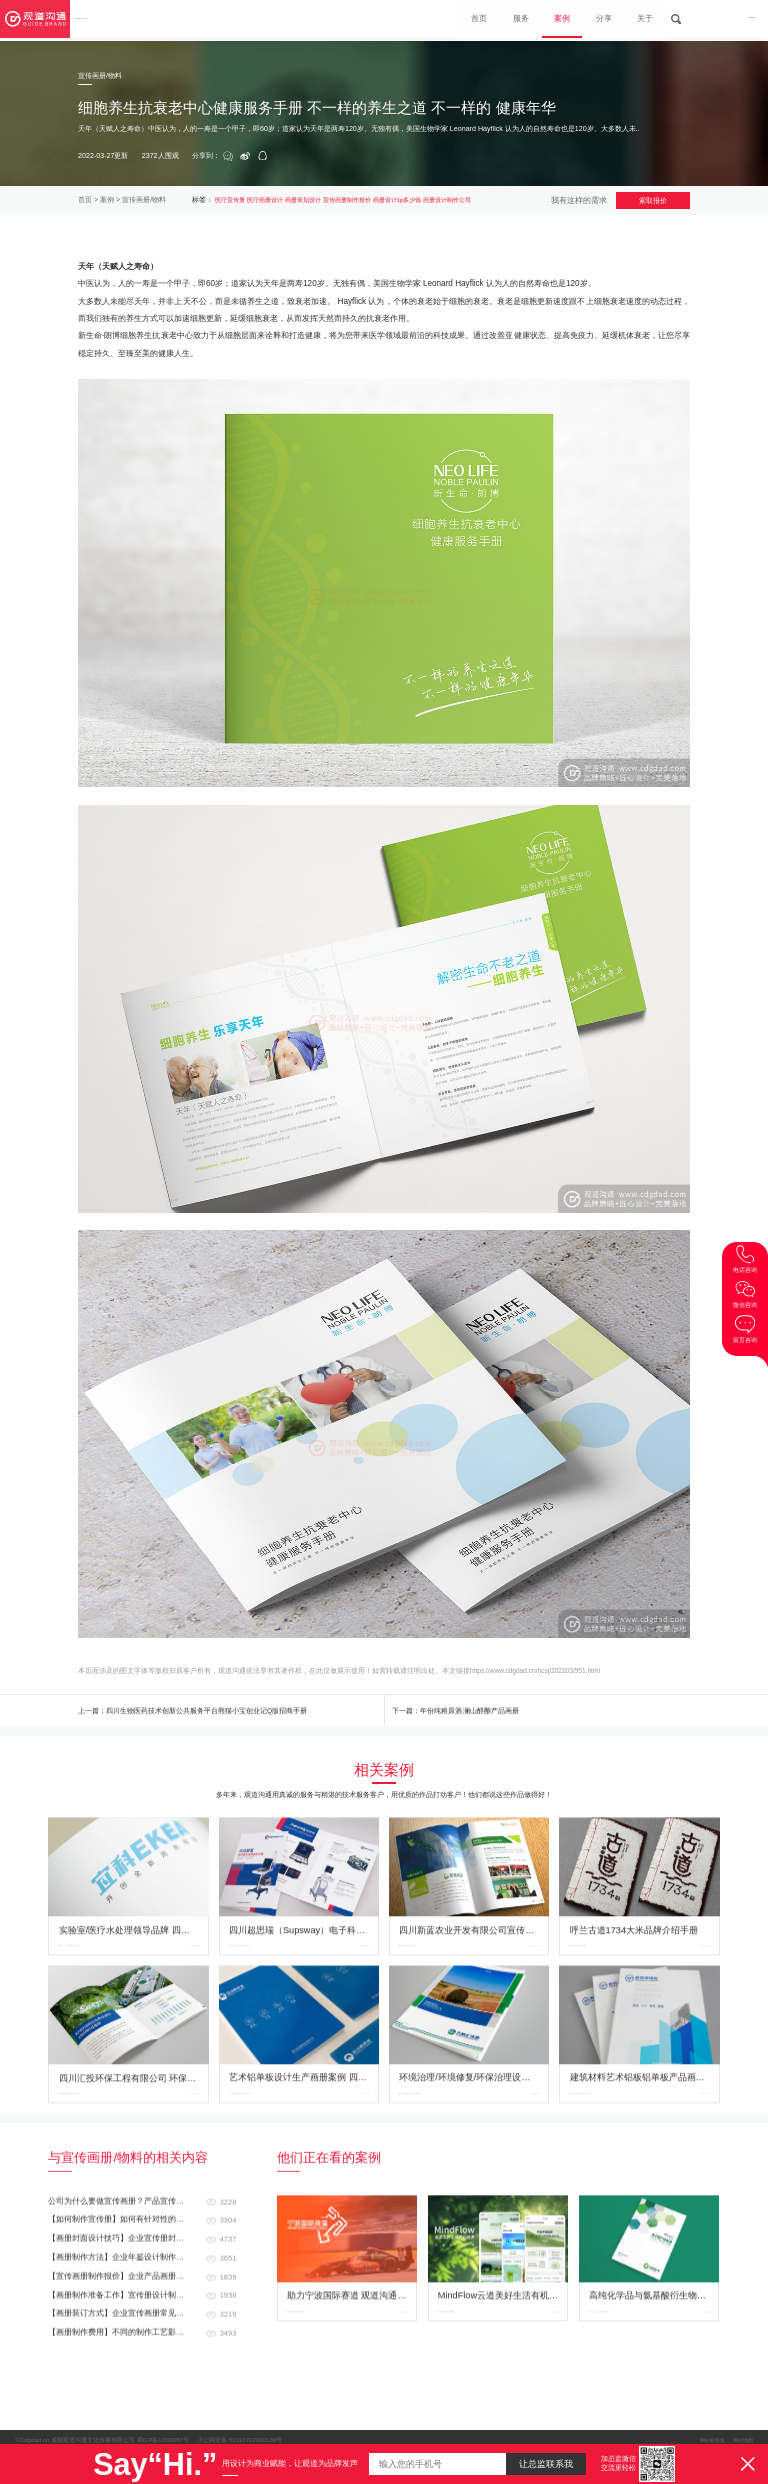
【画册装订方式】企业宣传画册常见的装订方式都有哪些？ (142, 2363)
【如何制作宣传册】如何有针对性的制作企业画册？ (140, 2261)
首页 (452, 20)
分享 (589, 20)
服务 (498, 20)
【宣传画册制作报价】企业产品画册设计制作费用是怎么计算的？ (142, 2322)
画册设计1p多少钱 (426, 202)
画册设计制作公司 (485, 202)
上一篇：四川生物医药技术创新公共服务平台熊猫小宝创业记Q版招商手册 (193, 1755)
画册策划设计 (317, 202)
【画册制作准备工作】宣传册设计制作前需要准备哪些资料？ (142, 2342)
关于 (634, 20)
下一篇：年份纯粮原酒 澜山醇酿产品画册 (456, 1755)
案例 (543, 20)
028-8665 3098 (723, 20)
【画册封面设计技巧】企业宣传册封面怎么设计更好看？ (142, 2281)
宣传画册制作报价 (368, 202)
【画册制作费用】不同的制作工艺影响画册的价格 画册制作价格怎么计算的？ (142, 2383)
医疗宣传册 (232, 202)
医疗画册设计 (273, 202)
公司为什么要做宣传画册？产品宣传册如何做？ (132, 2240)
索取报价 (647, 201)
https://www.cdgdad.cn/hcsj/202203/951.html (540, 1673)
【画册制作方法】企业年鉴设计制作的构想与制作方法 (142, 2302)
